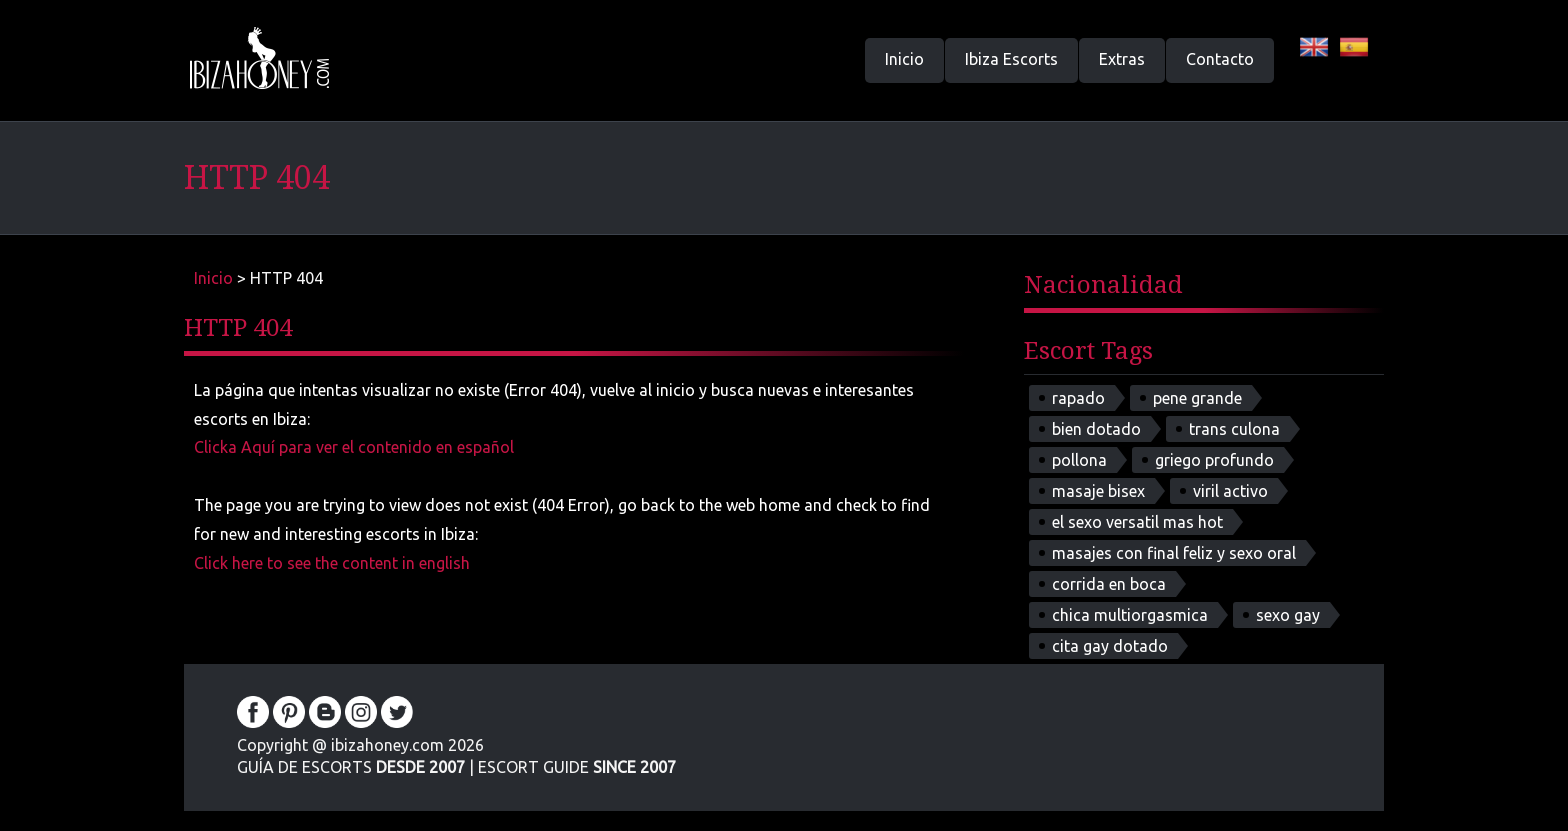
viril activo (1230, 491)
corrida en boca (1109, 584)
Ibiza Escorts (1011, 59)
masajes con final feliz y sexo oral (1174, 553)
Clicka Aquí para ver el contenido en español (354, 447)
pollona (1079, 460)
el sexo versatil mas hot (1137, 522)
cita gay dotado (1110, 646)
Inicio (904, 59)
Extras (1122, 59)
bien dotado (1096, 429)
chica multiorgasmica (1130, 615)
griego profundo (1214, 460)
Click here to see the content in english (332, 563)
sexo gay (1288, 615)
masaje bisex (1098, 491)
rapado (1078, 398)
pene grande (1197, 398)
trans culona (1234, 429)
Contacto (1220, 59)
